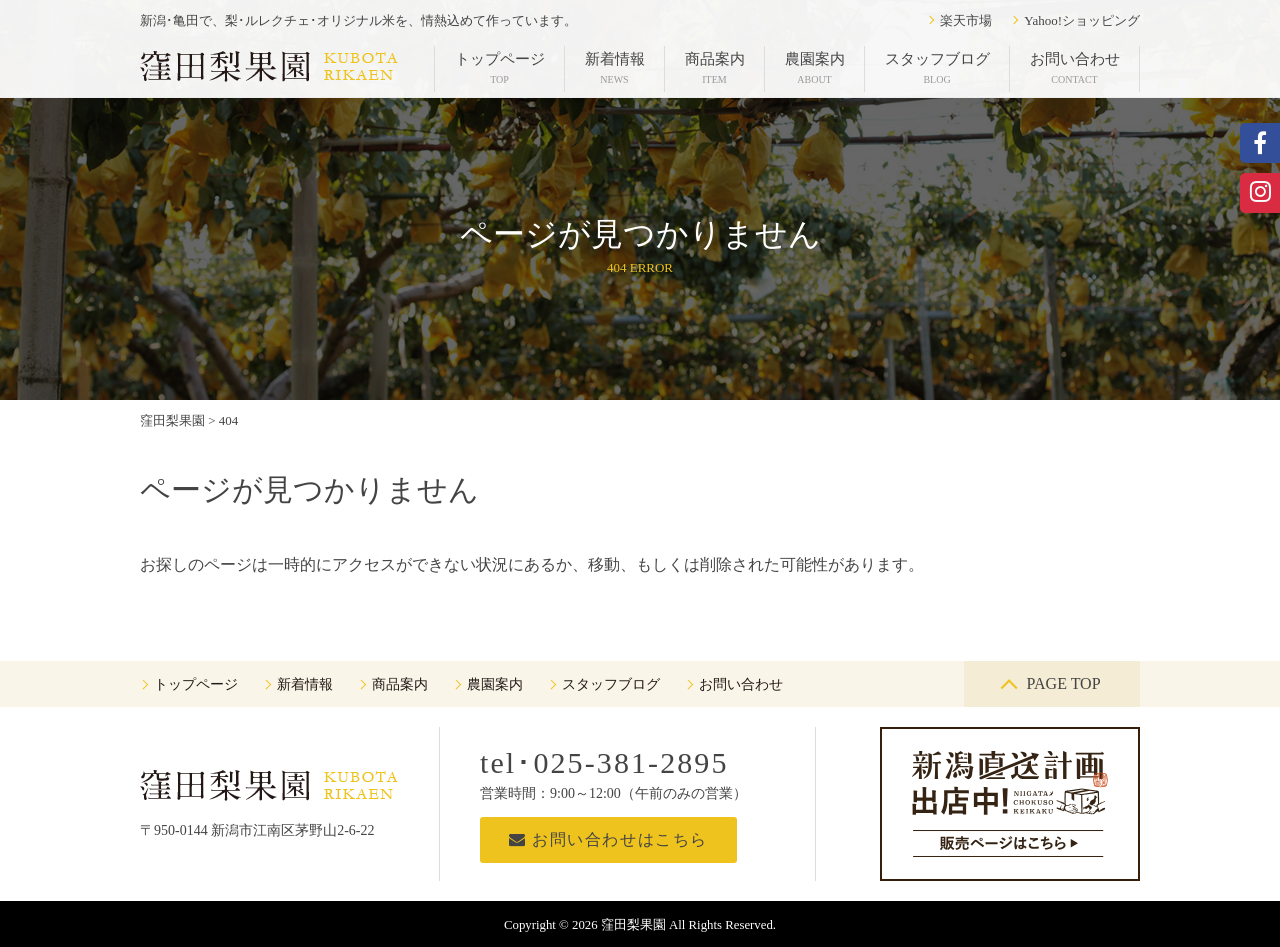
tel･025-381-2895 (604, 762)
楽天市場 (966, 20)
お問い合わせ (1075, 68)
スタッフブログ (937, 68)
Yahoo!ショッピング (1082, 20)
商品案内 (715, 68)
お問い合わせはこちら (608, 839)
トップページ (500, 68)
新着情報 (615, 68)
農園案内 (815, 68)
